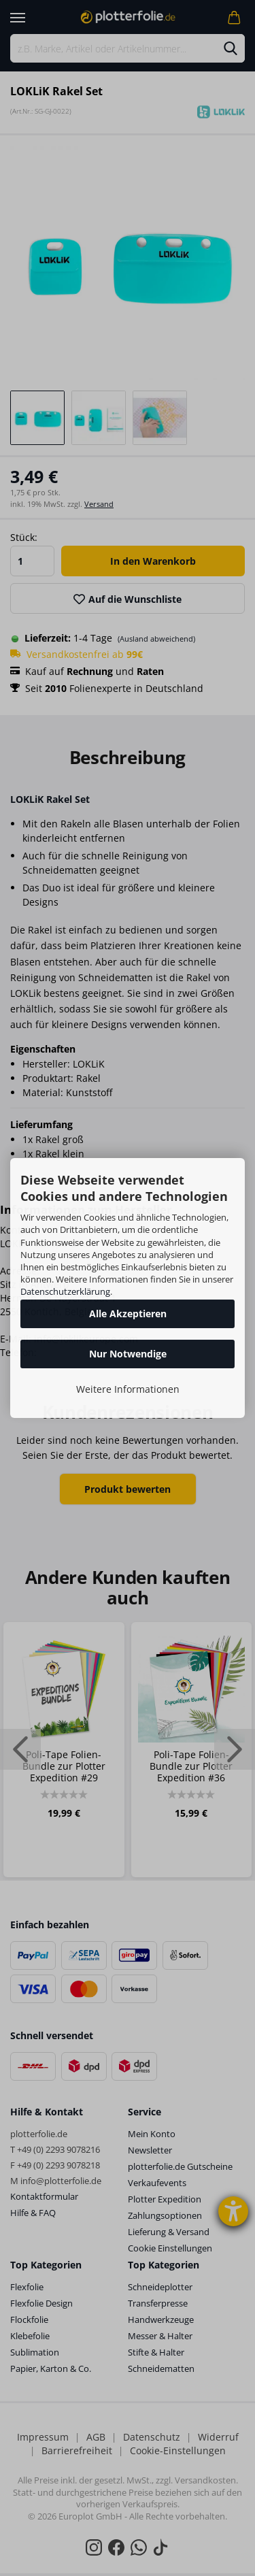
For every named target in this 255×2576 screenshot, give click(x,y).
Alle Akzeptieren (128, 1313)
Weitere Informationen (128, 1389)
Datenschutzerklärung (65, 1291)
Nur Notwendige (128, 1353)
